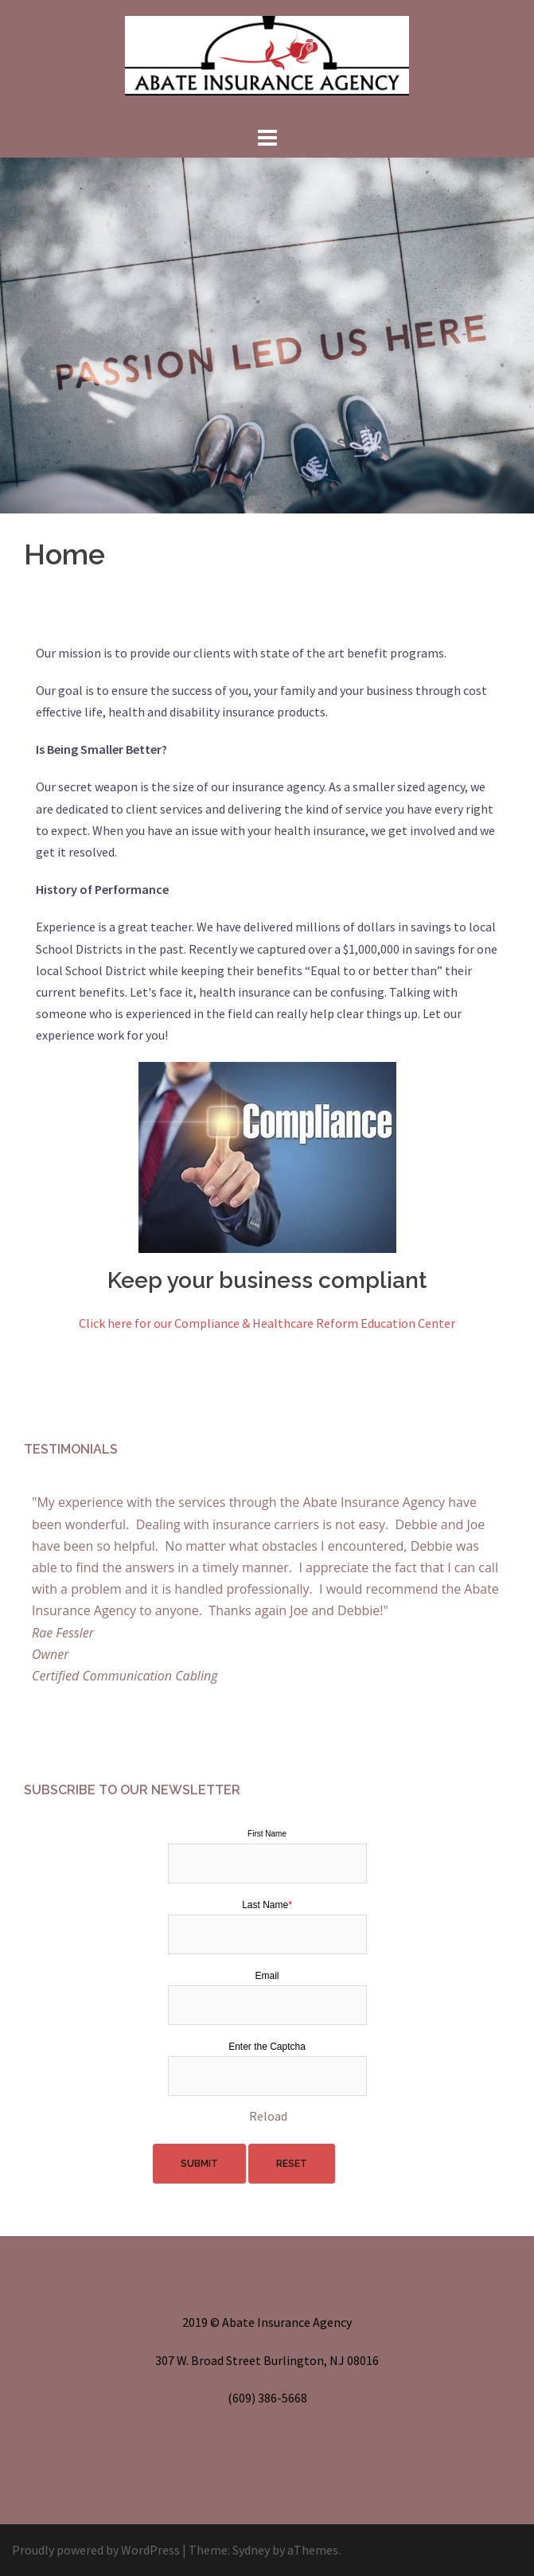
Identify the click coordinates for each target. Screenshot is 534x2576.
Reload (268, 2116)
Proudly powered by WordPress (96, 2550)
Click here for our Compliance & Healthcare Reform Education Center (267, 1323)
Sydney (251, 2550)
